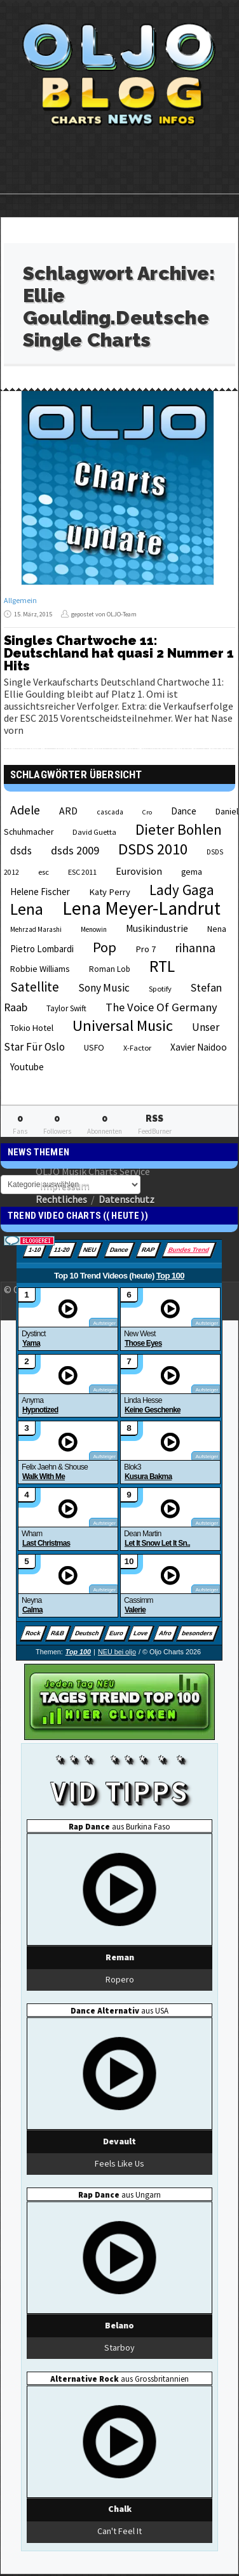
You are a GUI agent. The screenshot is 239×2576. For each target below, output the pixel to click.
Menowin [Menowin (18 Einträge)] (94, 929)
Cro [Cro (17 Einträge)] (147, 812)
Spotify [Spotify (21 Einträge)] (160, 988)
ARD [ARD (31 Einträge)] (68, 810)
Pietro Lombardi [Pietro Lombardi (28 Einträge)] (42, 949)
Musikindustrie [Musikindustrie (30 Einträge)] (157, 928)
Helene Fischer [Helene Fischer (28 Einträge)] (40, 892)
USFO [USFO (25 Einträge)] (94, 1047)
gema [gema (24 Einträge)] (191, 871)
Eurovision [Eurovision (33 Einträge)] (139, 871)
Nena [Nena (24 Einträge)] (216, 929)
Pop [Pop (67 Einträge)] (104, 947)
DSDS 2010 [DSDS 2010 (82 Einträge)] (153, 849)
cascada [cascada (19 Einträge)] (110, 811)
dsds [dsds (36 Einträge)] (21, 851)
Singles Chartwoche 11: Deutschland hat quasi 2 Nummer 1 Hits (119, 653)
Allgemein (20, 600)
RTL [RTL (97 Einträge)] (162, 966)
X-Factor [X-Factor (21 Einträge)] (137, 1047)
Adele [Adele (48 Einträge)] (25, 810)
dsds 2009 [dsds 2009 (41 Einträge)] (75, 850)
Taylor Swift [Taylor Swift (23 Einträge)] (66, 1008)
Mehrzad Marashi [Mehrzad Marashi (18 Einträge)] (36, 929)
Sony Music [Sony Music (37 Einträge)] (104, 988)
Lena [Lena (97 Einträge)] (26, 909)
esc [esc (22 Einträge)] (43, 871)
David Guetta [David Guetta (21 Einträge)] (94, 832)
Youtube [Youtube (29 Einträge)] (27, 1067)
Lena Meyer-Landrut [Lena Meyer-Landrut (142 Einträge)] (141, 908)
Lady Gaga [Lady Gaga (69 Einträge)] (181, 889)
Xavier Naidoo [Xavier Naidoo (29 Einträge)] (198, 1047)
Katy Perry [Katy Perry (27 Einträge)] (109, 892)
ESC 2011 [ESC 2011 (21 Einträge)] (82, 872)
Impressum (65, 1185)
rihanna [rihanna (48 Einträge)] (195, 947)
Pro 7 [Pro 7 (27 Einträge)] (145, 949)
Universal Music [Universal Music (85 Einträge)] (122, 1025)
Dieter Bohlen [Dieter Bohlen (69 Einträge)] (178, 829)
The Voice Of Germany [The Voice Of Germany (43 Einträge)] (161, 1007)
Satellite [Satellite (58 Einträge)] (34, 986)
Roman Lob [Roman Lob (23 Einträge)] (109, 969)
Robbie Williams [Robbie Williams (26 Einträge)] (40, 968)
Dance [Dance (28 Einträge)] (183, 811)
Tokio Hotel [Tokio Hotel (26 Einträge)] (31, 1027)
